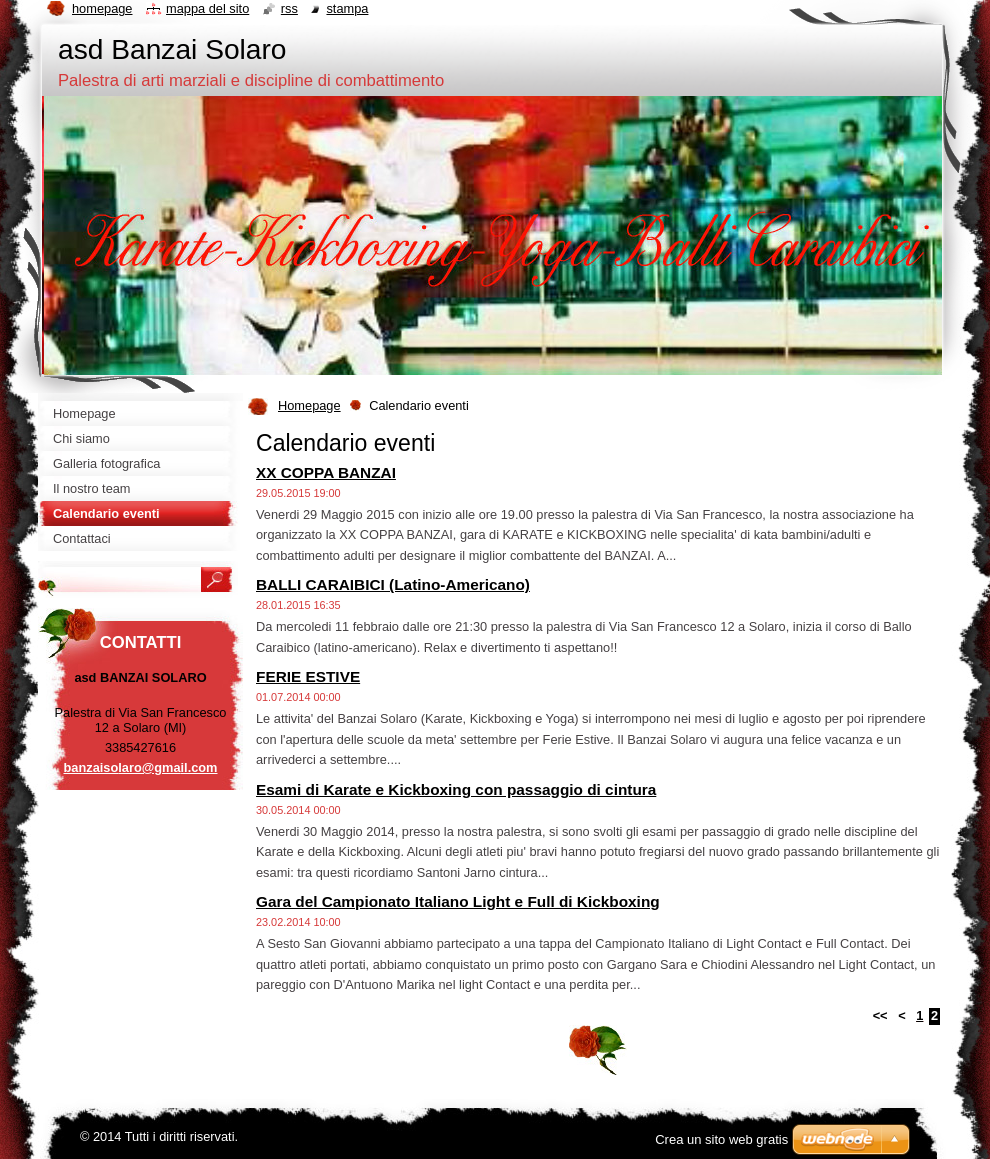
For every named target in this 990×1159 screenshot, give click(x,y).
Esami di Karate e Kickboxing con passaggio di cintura (456, 789)
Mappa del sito (207, 8)
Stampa (347, 8)
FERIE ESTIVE (308, 676)
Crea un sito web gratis (721, 1139)
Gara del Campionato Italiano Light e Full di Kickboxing (458, 901)
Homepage (309, 405)
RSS (289, 8)
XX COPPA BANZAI (326, 472)
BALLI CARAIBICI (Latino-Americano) (393, 584)
